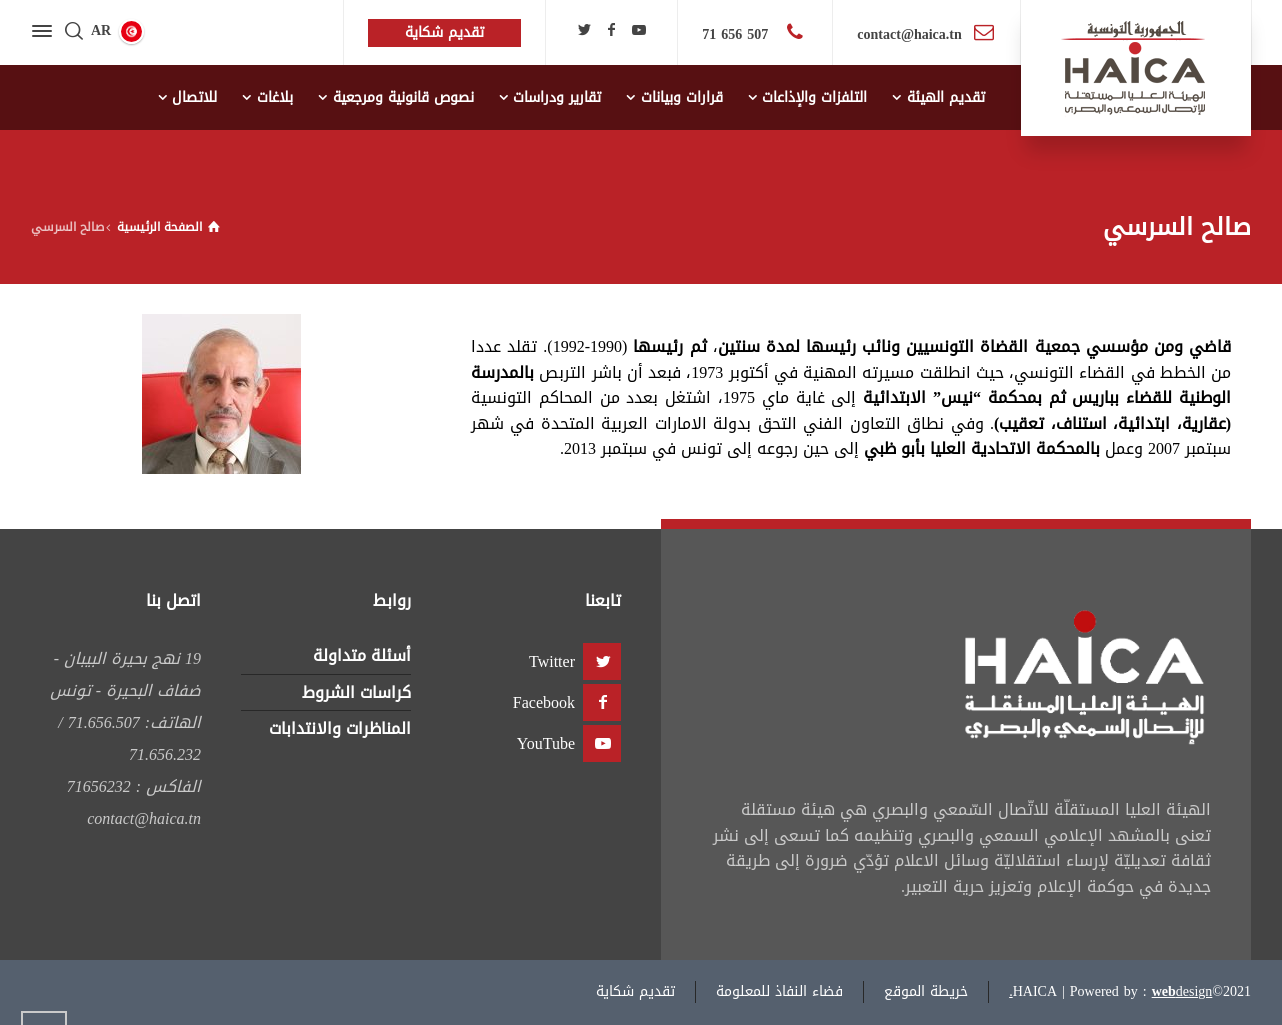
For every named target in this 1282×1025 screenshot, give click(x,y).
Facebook (544, 702)
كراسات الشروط (356, 692)
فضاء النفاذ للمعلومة (779, 991)
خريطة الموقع (926, 991)
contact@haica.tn (909, 34)
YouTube (546, 743)
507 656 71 (737, 34)
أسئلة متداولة (362, 655)
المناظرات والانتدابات (340, 728)
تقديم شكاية (635, 991)
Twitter (552, 661)
